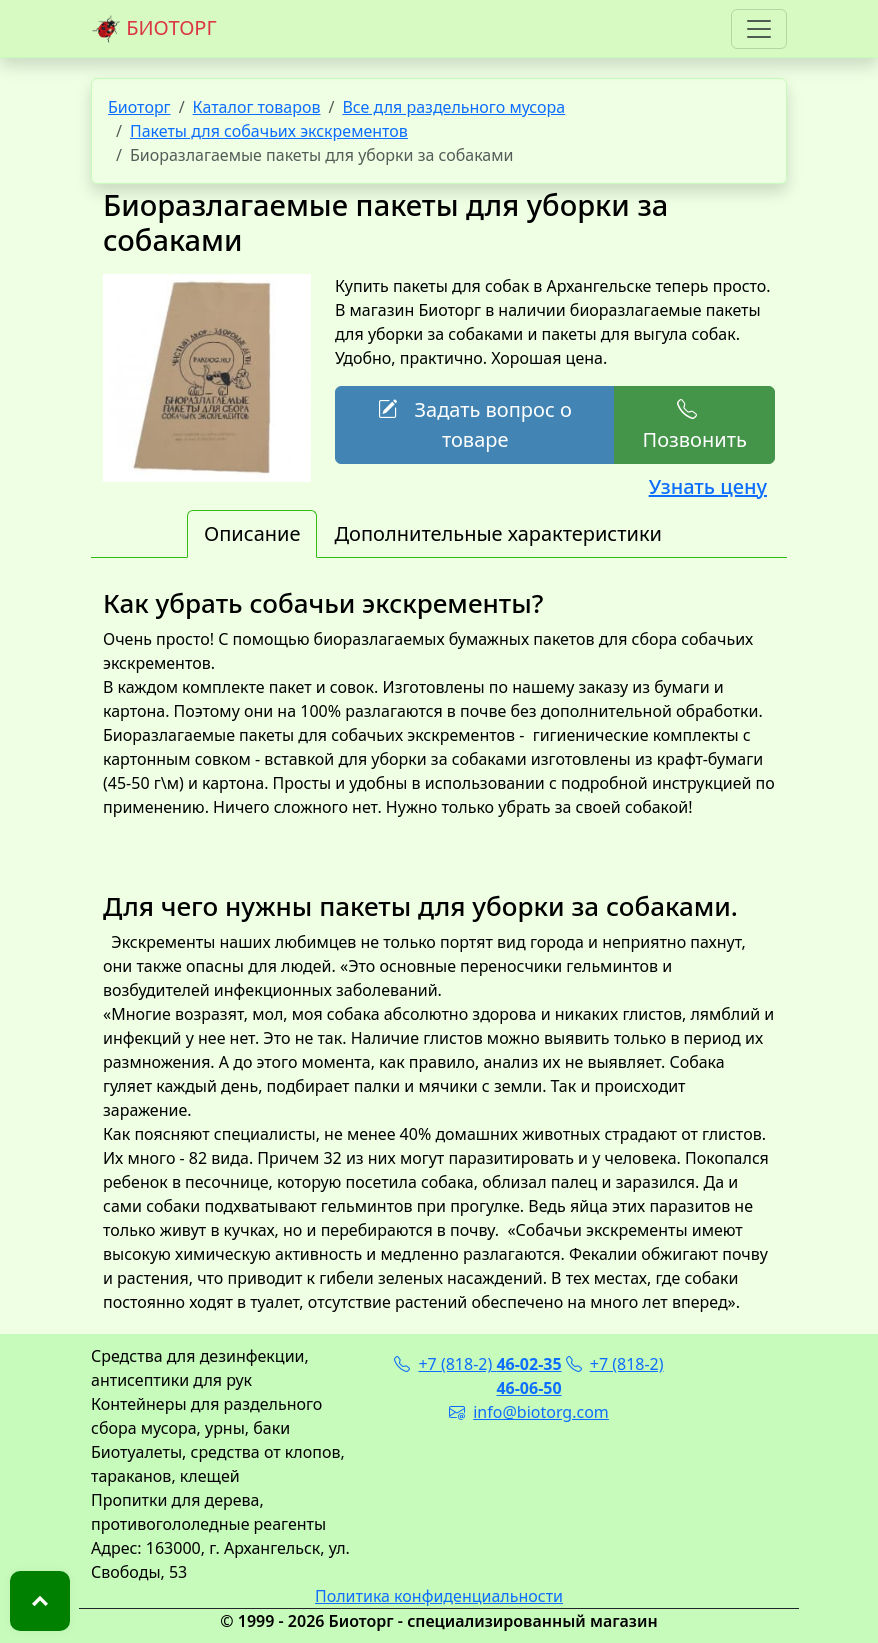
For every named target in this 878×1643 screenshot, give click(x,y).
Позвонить (694, 424)
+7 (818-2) (477, 1364)
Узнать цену (708, 486)
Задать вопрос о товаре (474, 424)
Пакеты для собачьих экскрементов (269, 131)
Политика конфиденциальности (439, 1596)
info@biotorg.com (529, 1412)
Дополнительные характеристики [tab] (498, 533)
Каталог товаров (257, 107)
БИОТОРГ (154, 29)
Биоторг (139, 107)
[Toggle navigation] (759, 29)
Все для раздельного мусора (453, 107)
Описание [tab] (252, 533)
